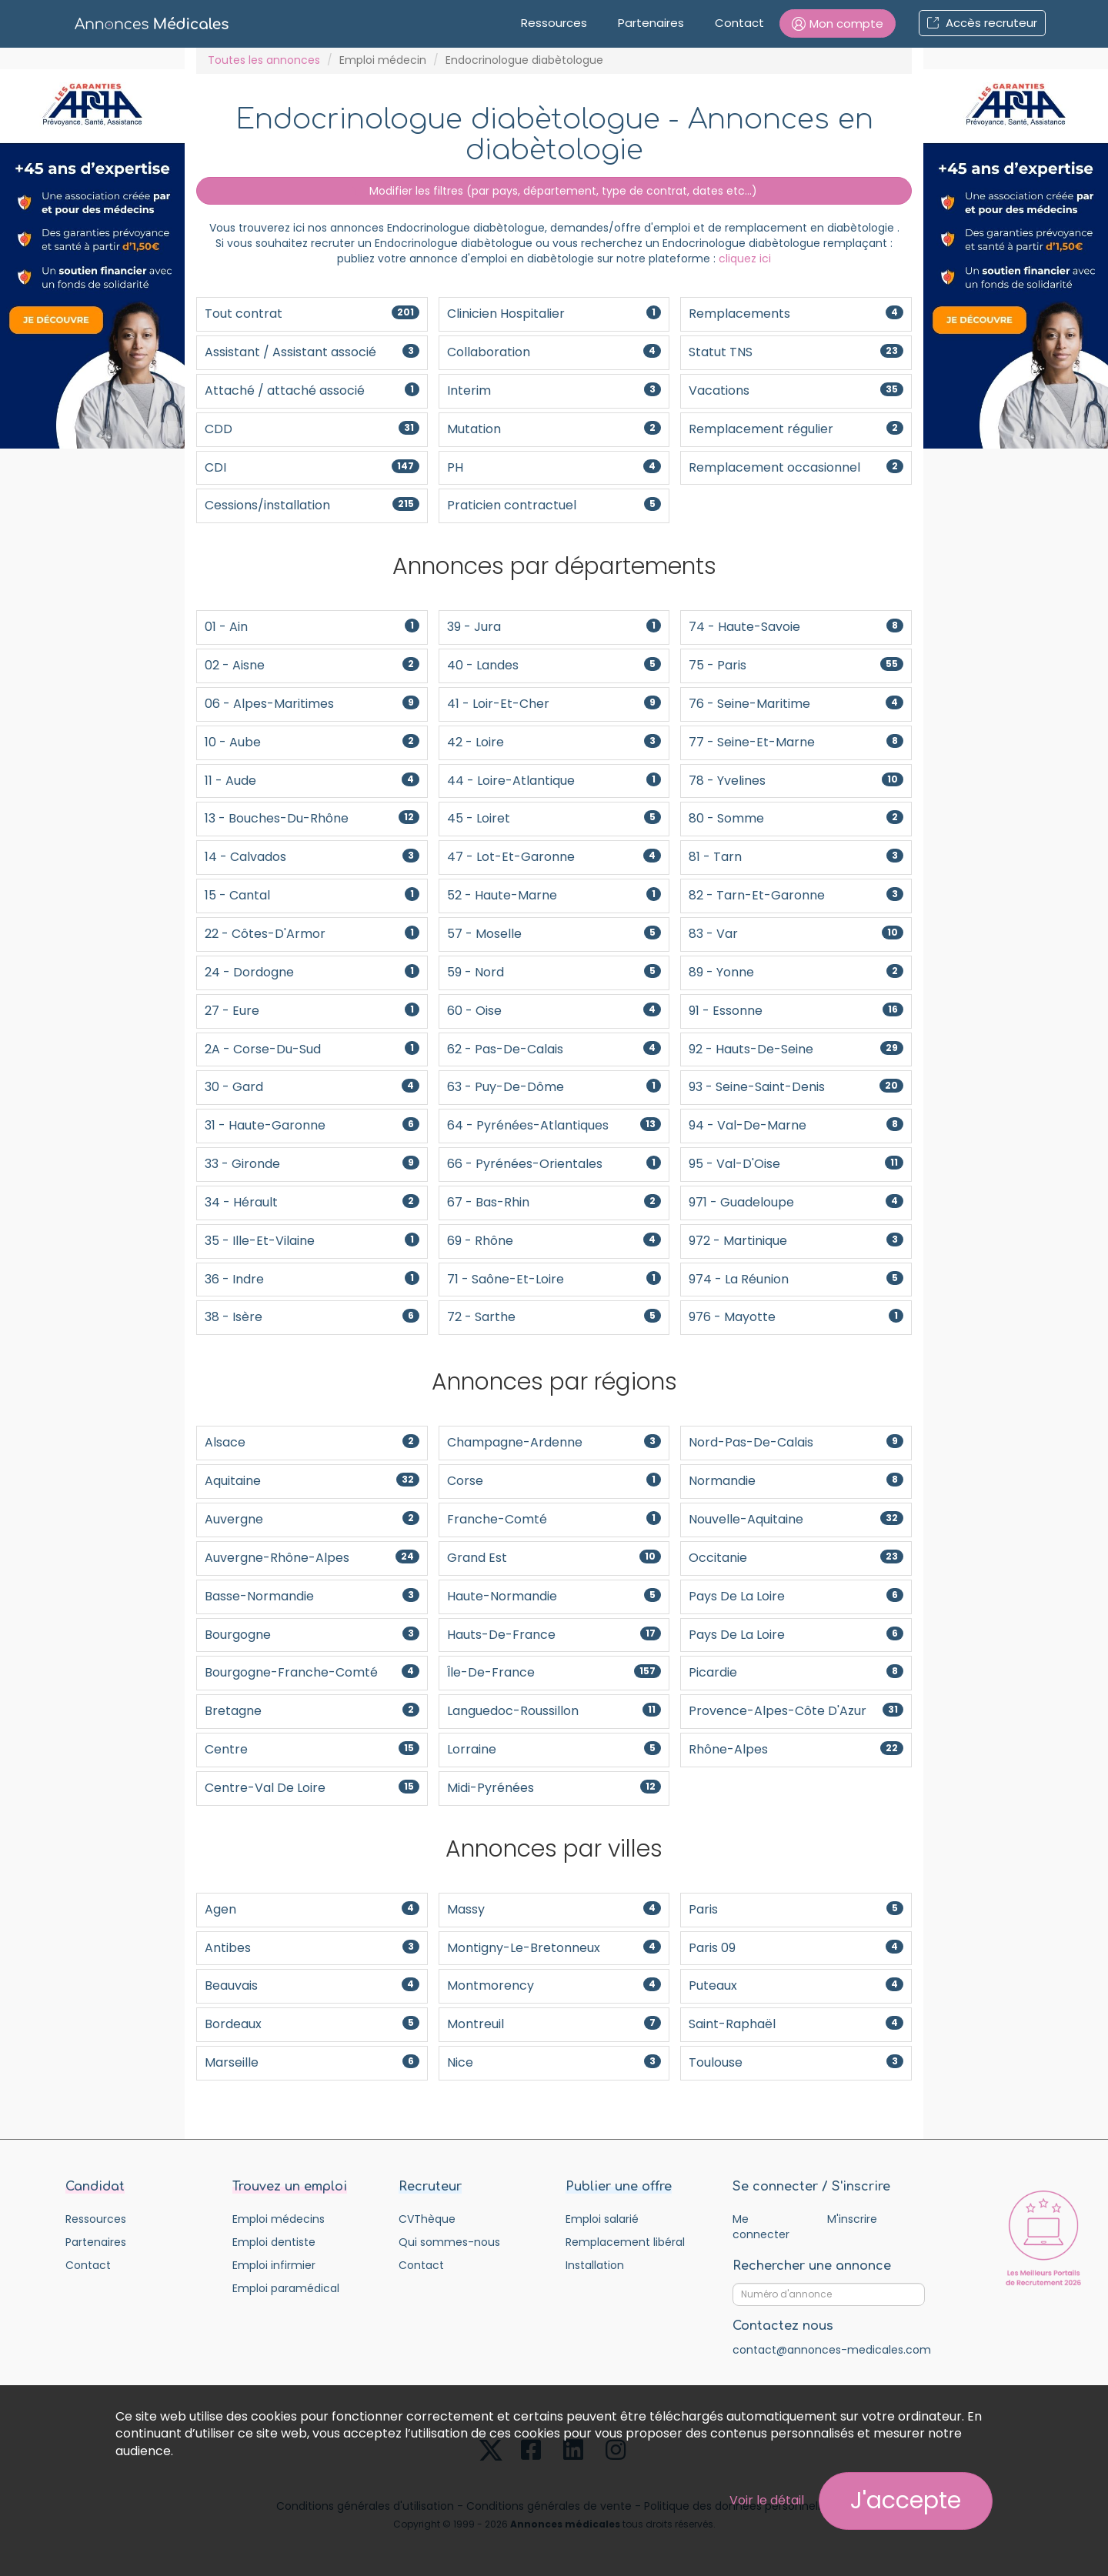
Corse (554, 1481)
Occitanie (796, 1558)
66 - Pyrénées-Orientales (554, 1164)
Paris (796, 1909)
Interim (554, 390)
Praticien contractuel (554, 505)
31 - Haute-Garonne (312, 1125)
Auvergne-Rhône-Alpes (312, 1558)
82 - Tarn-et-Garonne (796, 895)
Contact (739, 23)
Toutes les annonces (264, 60)
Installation (595, 2265)
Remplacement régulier (796, 429)
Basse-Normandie (312, 1596)
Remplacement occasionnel (796, 467)
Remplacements (796, 313)
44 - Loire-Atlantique (554, 780)
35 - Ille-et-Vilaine (312, 1241)
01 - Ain (312, 627)
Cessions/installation (312, 505)
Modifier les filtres (554, 191)
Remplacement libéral (625, 2242)
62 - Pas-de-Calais (554, 1049)
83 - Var (796, 934)
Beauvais (312, 1985)
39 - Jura (554, 627)
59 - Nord (554, 972)
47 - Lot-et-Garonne (554, 857)
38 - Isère (312, 1317)
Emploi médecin (382, 60)
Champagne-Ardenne (554, 1442)
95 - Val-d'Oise (796, 1164)
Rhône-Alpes (796, 1749)
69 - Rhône (554, 1241)
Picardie (796, 1672)
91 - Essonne (796, 1010)
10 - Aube (312, 742)
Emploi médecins (278, 2219)
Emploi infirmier (273, 2265)
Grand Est (554, 1558)
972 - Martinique (796, 1241)
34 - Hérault (312, 1202)
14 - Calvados (312, 857)
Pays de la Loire (796, 1596)
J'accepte (905, 2500)
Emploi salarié (602, 2219)
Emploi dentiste (273, 2242)
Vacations (796, 390)
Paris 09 (796, 1948)
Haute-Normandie (554, 1596)
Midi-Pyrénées (554, 1788)
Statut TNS (796, 352)
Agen (312, 1909)
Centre (312, 1749)
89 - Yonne (796, 972)
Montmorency (554, 1985)
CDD (312, 429)
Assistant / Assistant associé (312, 352)
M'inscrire (852, 2219)
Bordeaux (312, 2024)
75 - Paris (796, 665)
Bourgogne (312, 1634)
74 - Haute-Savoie (796, 627)
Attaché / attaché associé (312, 390)
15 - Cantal (312, 895)
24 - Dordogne (312, 972)
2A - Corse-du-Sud (312, 1049)
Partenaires (651, 23)
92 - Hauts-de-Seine (796, 1049)
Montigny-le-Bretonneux (554, 1948)
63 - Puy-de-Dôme (554, 1087)
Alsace (312, 1442)
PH (554, 467)
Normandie (796, 1481)
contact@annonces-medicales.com (832, 2349)
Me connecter (761, 2226)
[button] (837, 23)
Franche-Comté (554, 1519)
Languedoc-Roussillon (554, 1711)
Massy (554, 1909)
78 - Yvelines (796, 780)
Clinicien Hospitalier (554, 313)
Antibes (312, 1948)
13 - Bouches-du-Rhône (312, 818)
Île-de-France (554, 1672)
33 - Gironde (312, 1164)
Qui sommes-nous (449, 2242)
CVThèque (427, 2219)
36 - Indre (312, 1279)
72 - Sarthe (554, 1317)
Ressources (554, 23)
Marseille (312, 2062)
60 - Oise (554, 1010)
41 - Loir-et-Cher (554, 703)
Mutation (554, 429)
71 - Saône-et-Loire (554, 1279)
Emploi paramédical (285, 2288)
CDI (312, 467)
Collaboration (554, 352)
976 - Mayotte (796, 1317)
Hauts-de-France (554, 1634)
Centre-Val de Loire (312, 1788)
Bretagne (312, 1711)
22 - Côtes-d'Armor (312, 934)
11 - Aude (312, 780)
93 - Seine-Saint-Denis (796, 1087)
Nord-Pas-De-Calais (796, 1442)
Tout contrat (312, 313)
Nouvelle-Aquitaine (796, 1519)
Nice (554, 2062)
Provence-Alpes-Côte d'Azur (796, 1711)
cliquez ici (745, 258)
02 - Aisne (312, 665)
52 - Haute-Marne (554, 895)
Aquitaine (312, 1481)
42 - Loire (554, 742)
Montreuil (554, 2024)
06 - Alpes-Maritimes (312, 703)
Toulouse (796, 2062)
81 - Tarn (796, 857)
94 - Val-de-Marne (796, 1125)
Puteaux (796, 1985)
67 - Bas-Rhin (554, 1202)
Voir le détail (766, 2500)
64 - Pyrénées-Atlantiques (554, 1125)
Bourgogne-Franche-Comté (312, 1672)
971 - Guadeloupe (796, 1202)
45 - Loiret (554, 818)
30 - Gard (312, 1087)
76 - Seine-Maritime (796, 703)
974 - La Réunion (796, 1279)
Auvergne (312, 1519)
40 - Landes (554, 665)
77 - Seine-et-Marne (796, 742)
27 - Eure (312, 1010)
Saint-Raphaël (796, 2024)
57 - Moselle (554, 934)
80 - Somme (796, 818)
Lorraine (554, 1749)
